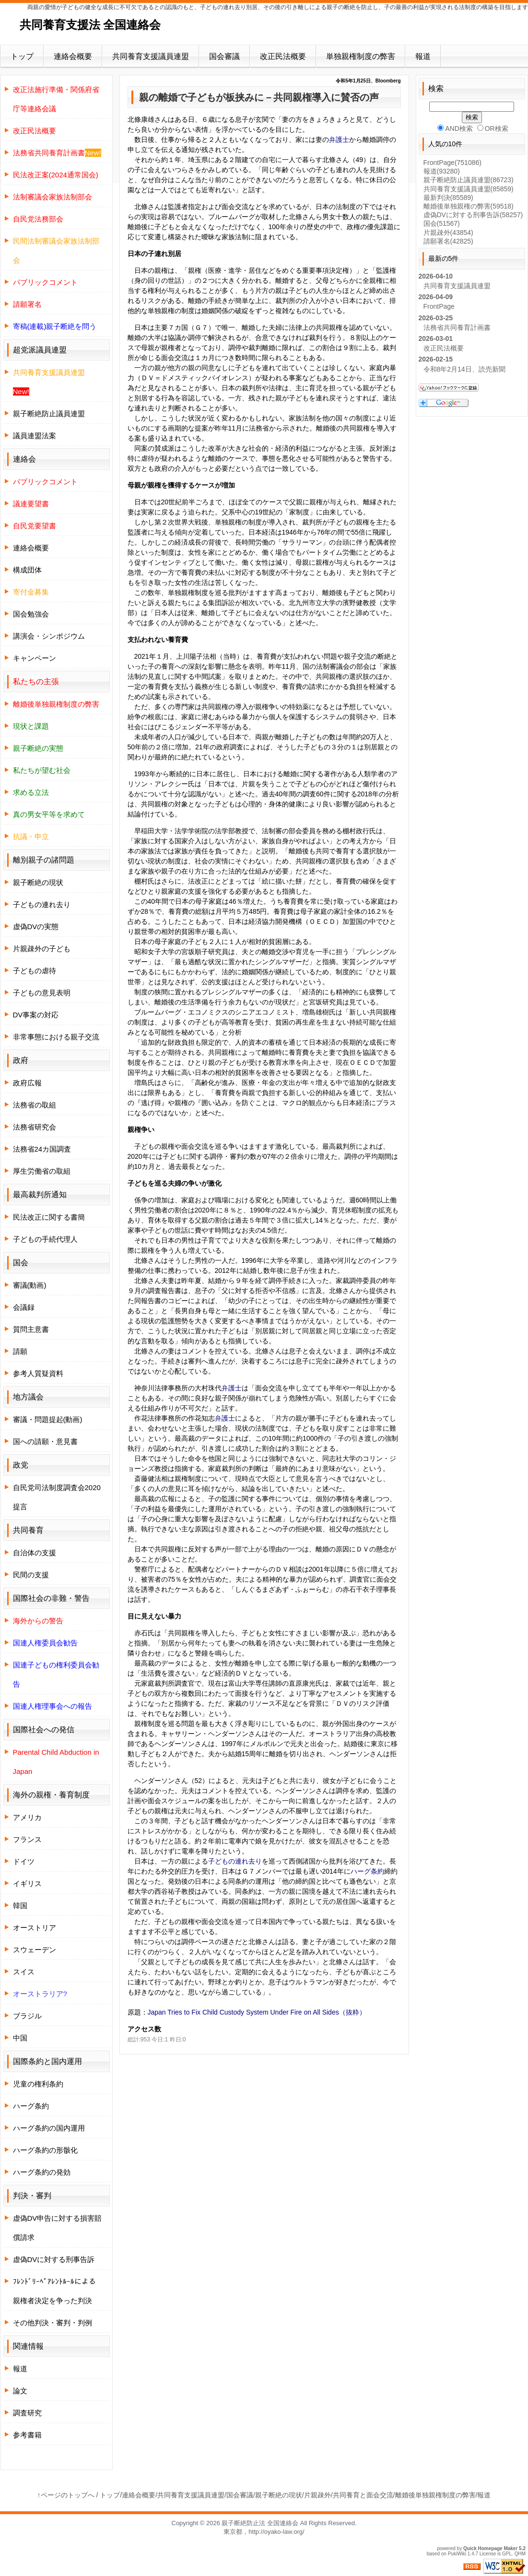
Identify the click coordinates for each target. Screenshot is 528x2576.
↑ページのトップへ (65, 2495)
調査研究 (27, 2413)
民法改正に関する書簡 (49, 1217)
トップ (22, 56)
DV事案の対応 (36, 1015)
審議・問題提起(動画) (47, 1419)
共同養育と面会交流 (363, 2495)
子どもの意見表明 (41, 993)
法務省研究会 (34, 1127)
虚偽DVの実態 (36, 926)
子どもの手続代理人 (45, 1239)
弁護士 (339, 139)
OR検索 (492, 128)
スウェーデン (34, 1950)
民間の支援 (31, 1575)
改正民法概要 (283, 56)
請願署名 (448, 241)
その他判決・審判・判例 (52, 2323)
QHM (520, 2553)
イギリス (27, 1883)
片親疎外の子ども (41, 948)
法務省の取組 (34, 1105)
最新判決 (448, 197)
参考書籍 (27, 2435)
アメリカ (27, 1817)
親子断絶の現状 (38, 882)
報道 (423, 56)
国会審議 (224, 56)
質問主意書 (31, 1329)
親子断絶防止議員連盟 (49, 413)
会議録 (24, 1307)
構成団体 (27, 570)
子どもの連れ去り (235, 1861)
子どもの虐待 (34, 971)
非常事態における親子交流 (56, 1037)
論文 (20, 2391)
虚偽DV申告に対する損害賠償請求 (57, 2227)
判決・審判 (32, 2195)
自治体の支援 (34, 1553)
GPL (507, 2553)
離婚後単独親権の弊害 (468, 206)
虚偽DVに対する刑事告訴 (54, 2259)
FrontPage (452, 162)
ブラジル (27, 2016)
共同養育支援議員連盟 (150, 56)
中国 (20, 2038)
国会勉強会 (31, 614)
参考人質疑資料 (38, 1373)
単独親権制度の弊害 (360, 56)
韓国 (20, 1905)
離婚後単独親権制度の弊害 (435, 2495)
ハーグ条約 (367, 1871)
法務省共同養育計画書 (457, 327)
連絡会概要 (73, 56)
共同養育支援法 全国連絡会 (90, 24)
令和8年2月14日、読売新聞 (464, 369)
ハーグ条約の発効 (41, 2172)
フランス (27, 1839)
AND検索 (455, 128)
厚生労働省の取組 (41, 1171)
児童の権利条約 (38, 2084)
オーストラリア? (40, 1994)
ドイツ (24, 1861)
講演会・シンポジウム (49, 636)
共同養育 (28, 1530)
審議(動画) (30, 1285)
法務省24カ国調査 (42, 1149)
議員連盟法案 (34, 435)
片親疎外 (448, 232)
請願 (20, 1351)
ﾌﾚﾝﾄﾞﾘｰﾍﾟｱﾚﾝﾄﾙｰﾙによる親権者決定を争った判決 (54, 2291)
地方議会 (28, 1397)
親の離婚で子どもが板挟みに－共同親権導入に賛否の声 (259, 97)
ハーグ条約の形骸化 (45, 2150)
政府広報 (27, 1083)
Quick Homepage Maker (490, 2548)
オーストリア (34, 1927)
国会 (441, 223)
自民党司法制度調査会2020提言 (57, 1497)
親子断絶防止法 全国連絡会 (260, 2523)
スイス (24, 1972)
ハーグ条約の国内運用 (49, 2128)
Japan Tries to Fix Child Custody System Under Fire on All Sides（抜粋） (257, 2012)
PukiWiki (457, 2553)
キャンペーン (34, 658)
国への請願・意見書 (45, 1441)
